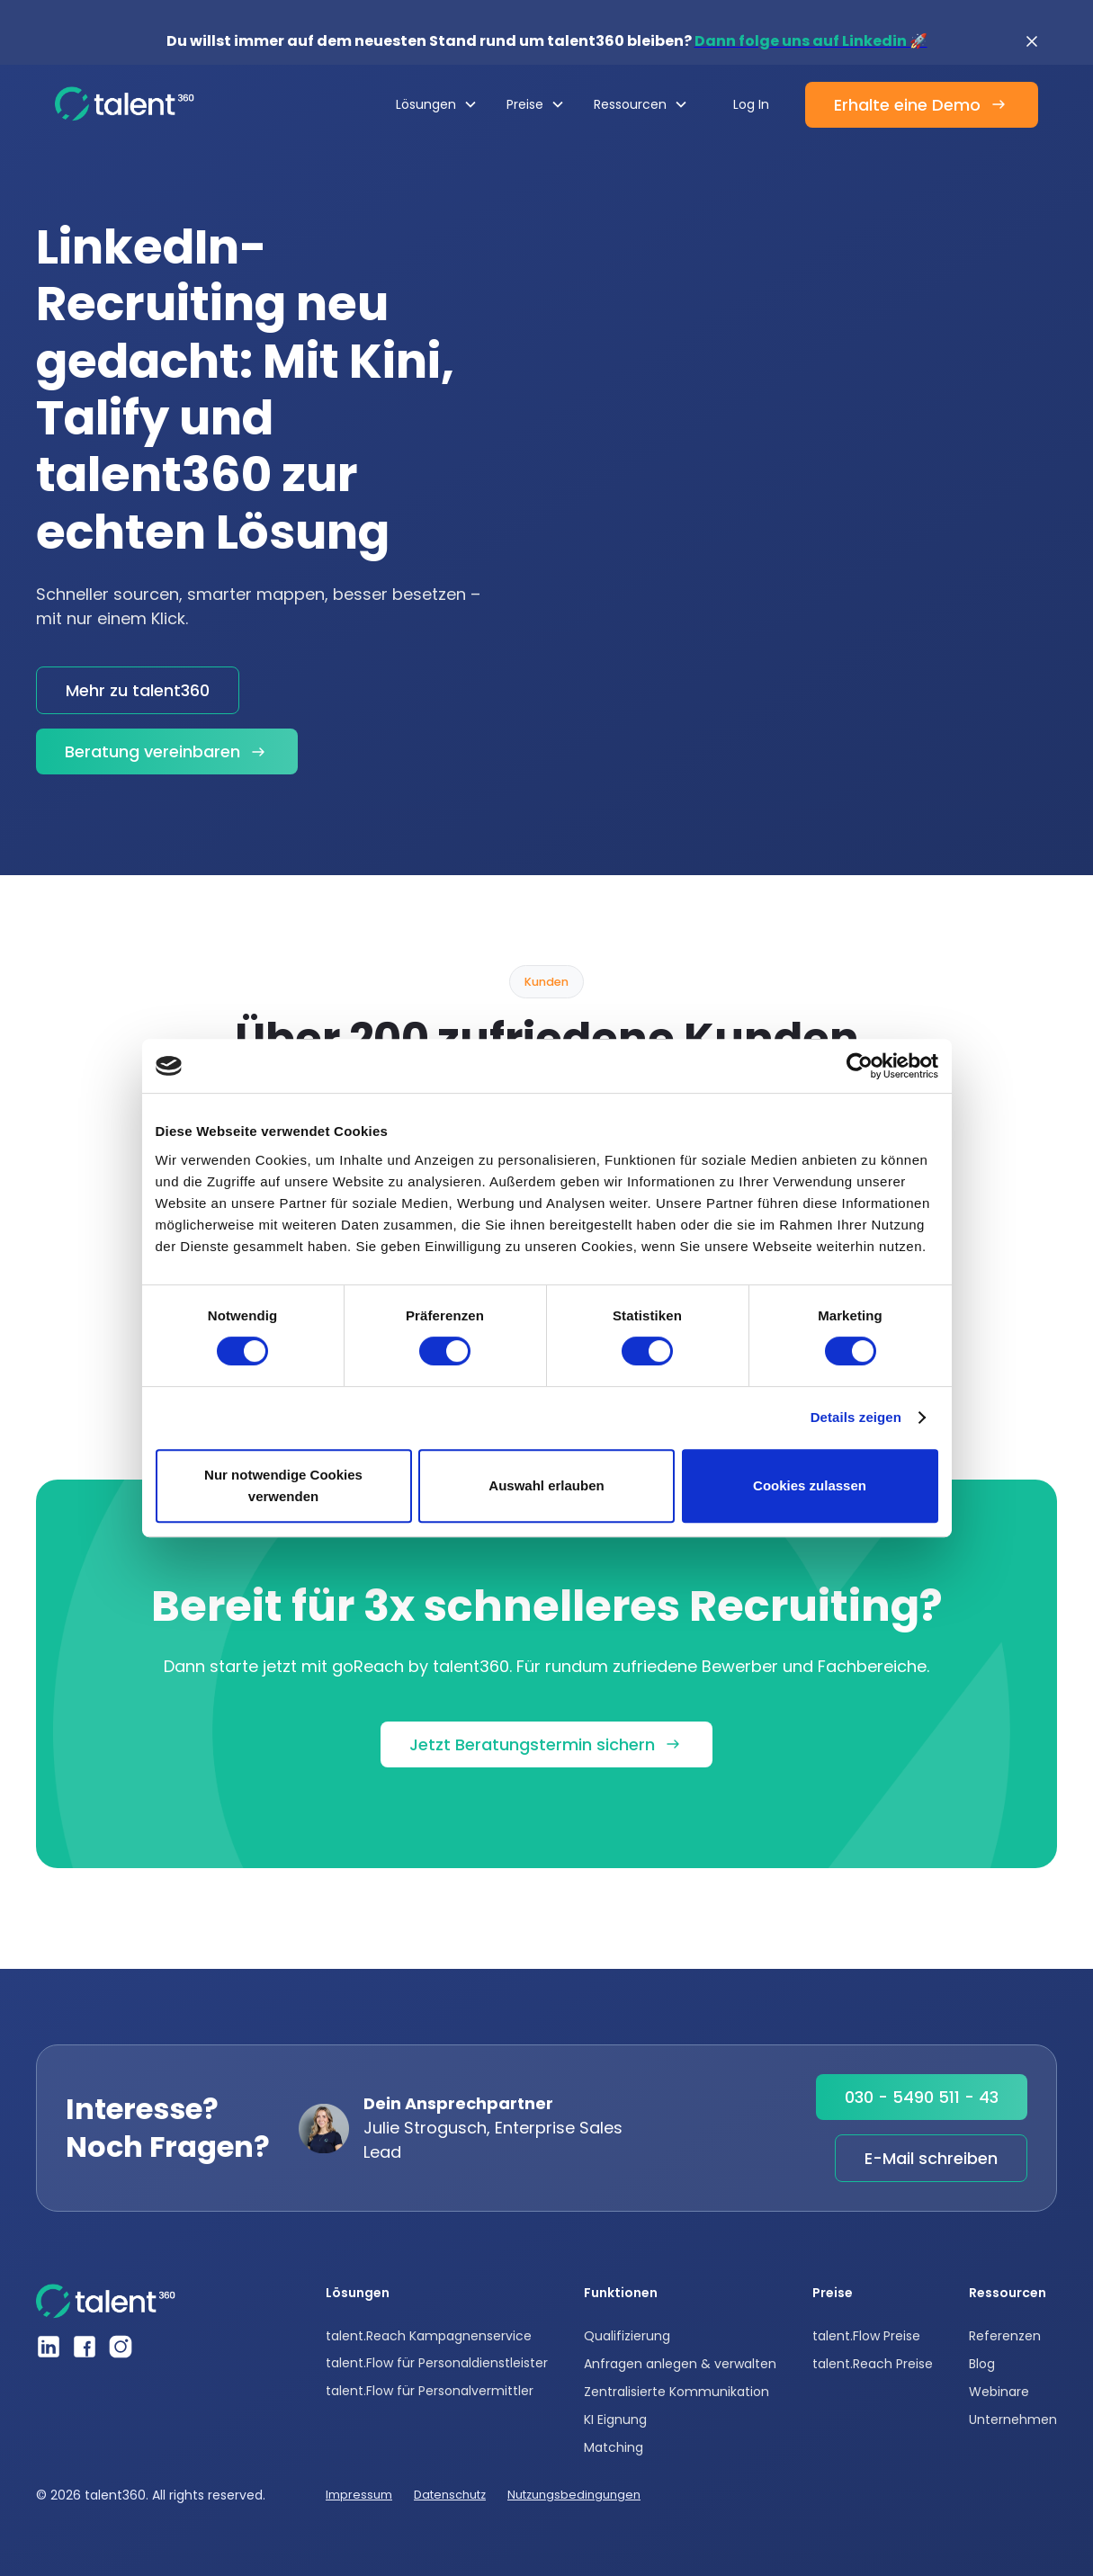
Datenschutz (450, 2494)
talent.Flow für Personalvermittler (429, 2391)
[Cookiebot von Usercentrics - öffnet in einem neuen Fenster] (859, 1065)
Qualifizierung (627, 2336)
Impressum (359, 2494)
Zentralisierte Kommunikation (676, 2392)
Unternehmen (1013, 2419)
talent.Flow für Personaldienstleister (437, 2363)
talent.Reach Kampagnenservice (429, 2336)
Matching (613, 2447)
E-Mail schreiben (931, 2158)
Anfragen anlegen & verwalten (680, 2364)
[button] (436, 104)
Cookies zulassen (809, 1485)
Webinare (999, 2392)
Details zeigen (856, 1417)
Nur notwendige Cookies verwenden (283, 1485)
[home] (124, 104)
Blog (982, 2364)
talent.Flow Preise (866, 2336)
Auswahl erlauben (546, 1485)
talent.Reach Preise (872, 2364)
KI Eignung (615, 2419)
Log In (751, 104)
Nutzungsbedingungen (574, 2494)
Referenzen (1005, 2336)
